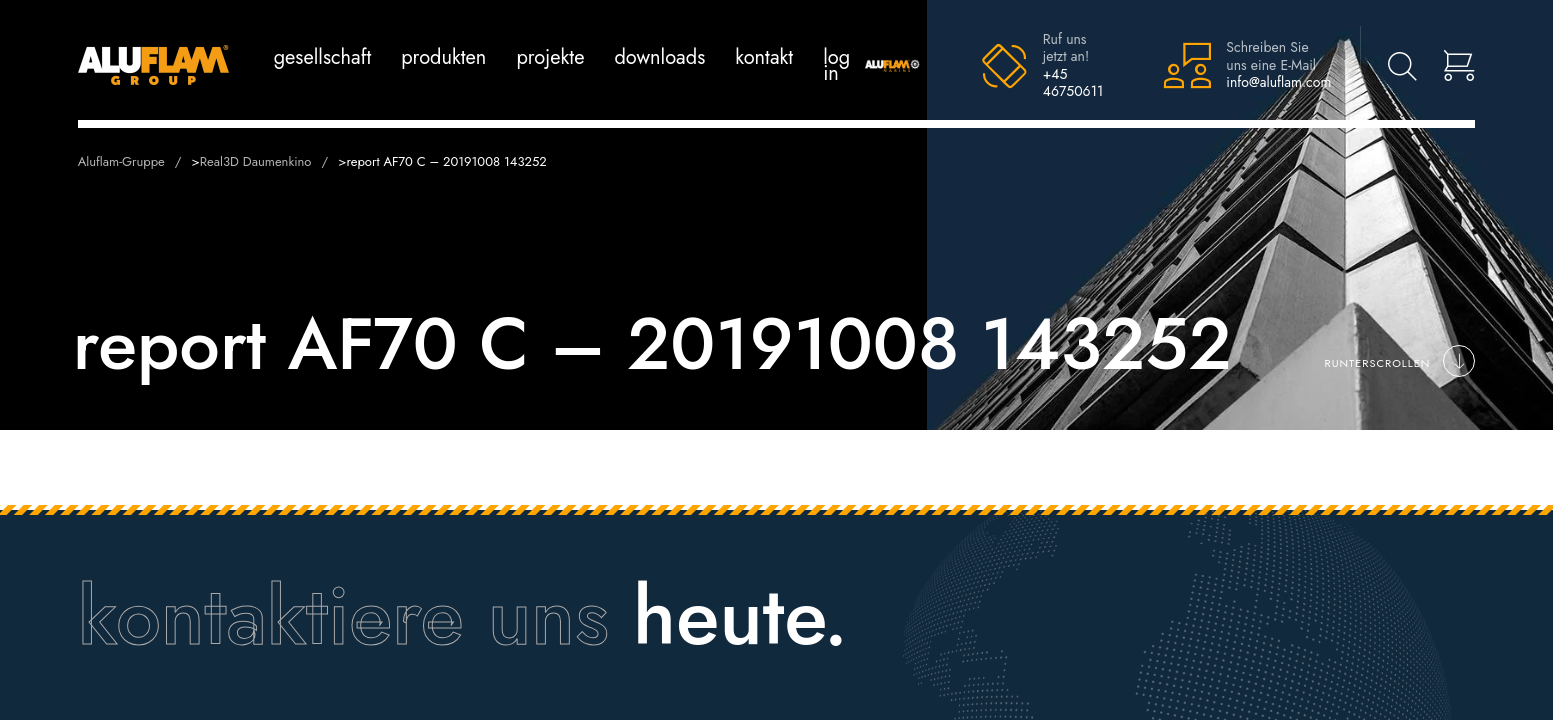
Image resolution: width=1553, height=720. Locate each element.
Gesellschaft (323, 57)
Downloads (659, 57)
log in (836, 65)
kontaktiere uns (343, 616)
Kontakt (764, 57)
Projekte (550, 57)
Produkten (443, 57)
